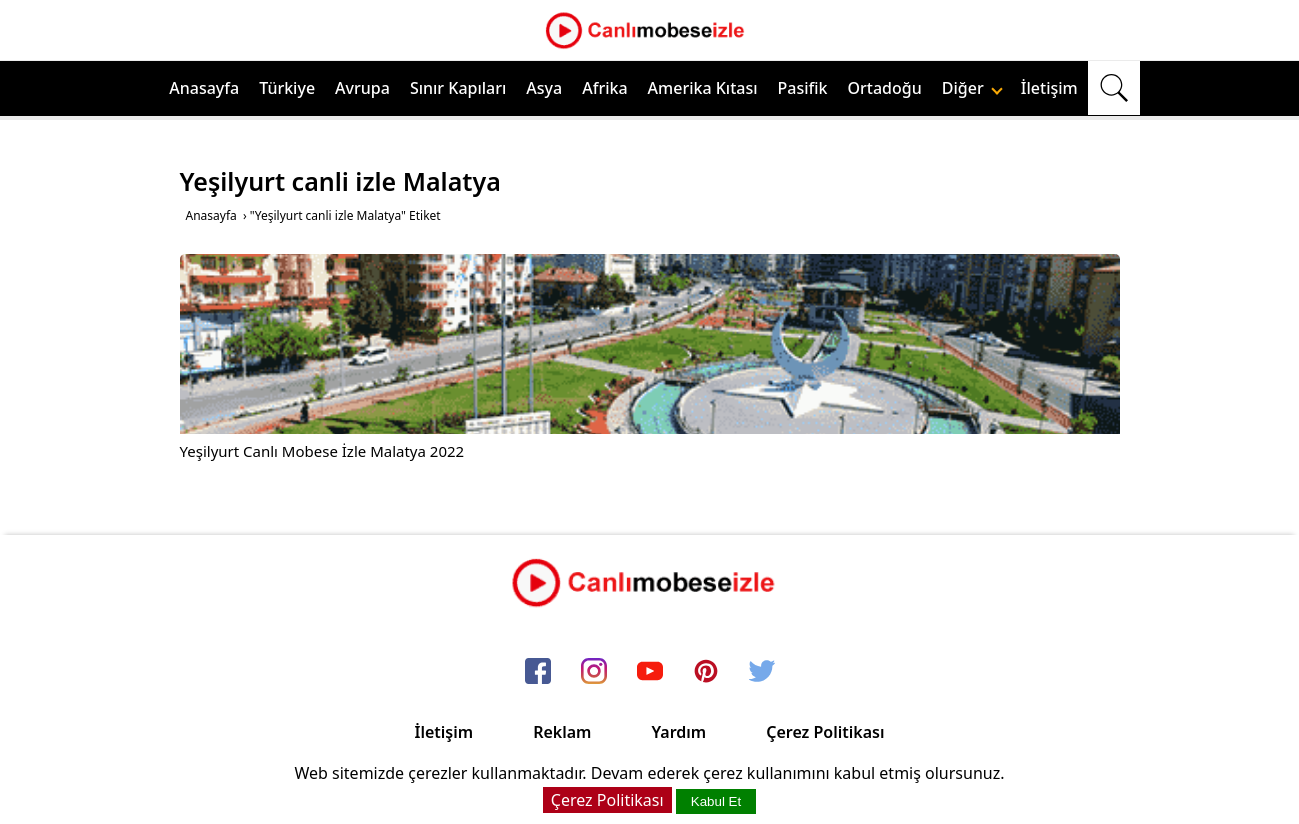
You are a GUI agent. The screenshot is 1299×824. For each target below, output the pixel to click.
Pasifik (803, 88)
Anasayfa (204, 88)
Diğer (972, 88)
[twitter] (762, 672)
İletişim (1049, 88)
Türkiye (287, 88)
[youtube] (650, 672)
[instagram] (594, 672)
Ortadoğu (885, 88)
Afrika (604, 88)
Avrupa (362, 88)
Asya (544, 88)
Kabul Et (716, 801)
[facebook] (538, 672)
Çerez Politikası (825, 732)
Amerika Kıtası (703, 88)
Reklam (562, 732)
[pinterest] (706, 672)
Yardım (678, 732)
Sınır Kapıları (458, 88)
